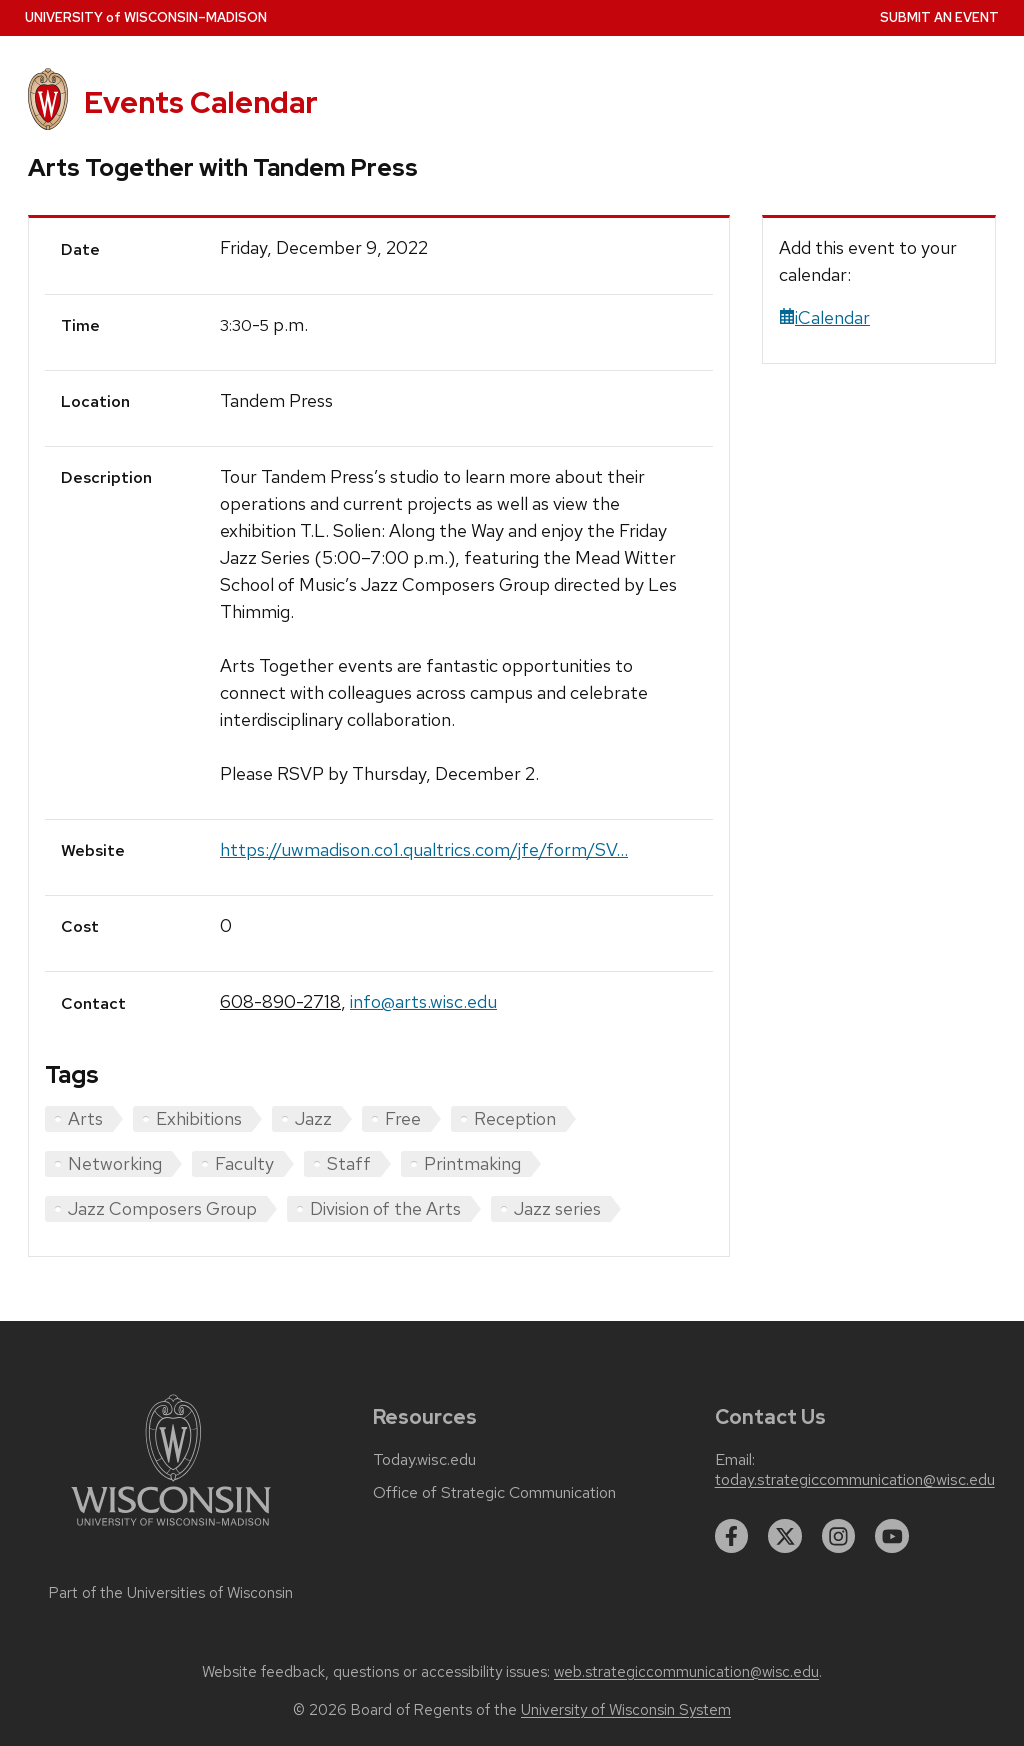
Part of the (171, 1593)
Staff (349, 1163)
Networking (115, 1163)
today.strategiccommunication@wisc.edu (855, 1480)
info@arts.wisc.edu (423, 1001)
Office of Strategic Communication (494, 1493)
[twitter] (785, 1536)
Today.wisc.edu (424, 1460)
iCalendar (824, 317)
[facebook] (732, 1536)
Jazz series (557, 1208)
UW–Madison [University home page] (146, 17)
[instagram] (839, 1536)
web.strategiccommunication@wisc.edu (686, 1672)
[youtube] (892, 1536)
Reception (515, 1118)
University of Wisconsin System (626, 1710)
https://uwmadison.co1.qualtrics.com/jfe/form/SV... (424, 849)
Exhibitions (199, 1118)
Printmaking (472, 1163)
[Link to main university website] (171, 1529)
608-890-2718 (280, 1001)
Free (403, 1118)
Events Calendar (201, 102)
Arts (85, 1118)
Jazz (313, 1118)
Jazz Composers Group (162, 1208)
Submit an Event (939, 17)
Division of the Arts (385, 1208)
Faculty (244, 1163)
